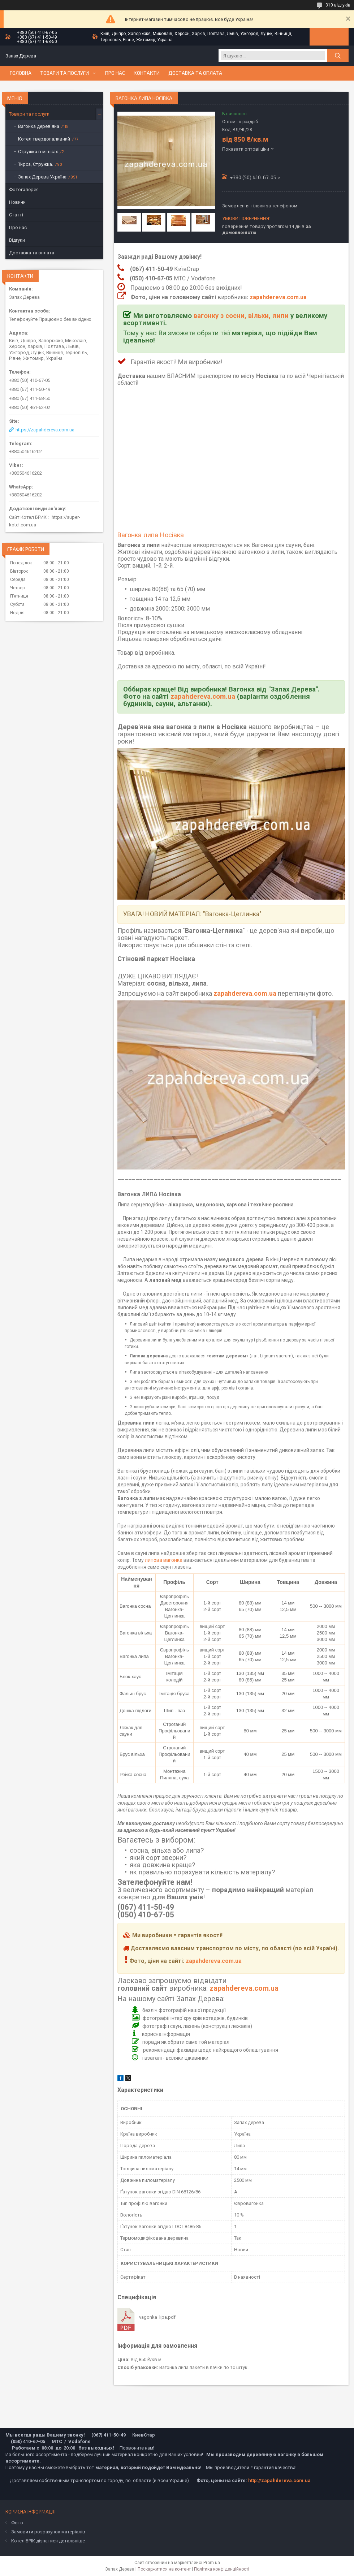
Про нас (115, 73)
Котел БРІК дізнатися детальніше (48, 2540)
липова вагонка (163, 1560)
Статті (16, 214)
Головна (20, 73)
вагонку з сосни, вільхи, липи (241, 316)
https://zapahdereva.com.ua (45, 429)
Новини (17, 202)
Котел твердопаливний (44, 139)
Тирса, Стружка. (35, 164)
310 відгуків (337, 5)
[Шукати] (338, 55)
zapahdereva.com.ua (278, 297)
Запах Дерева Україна (42, 177)
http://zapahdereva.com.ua (279, 2480)
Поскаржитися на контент (164, 2569)
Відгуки (17, 240)
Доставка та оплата (195, 73)
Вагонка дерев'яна (38, 126)
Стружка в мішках (38, 151)
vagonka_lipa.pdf (157, 2317)
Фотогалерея (24, 189)
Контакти (147, 73)
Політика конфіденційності (221, 2569)
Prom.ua (211, 2562)
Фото (17, 2522)
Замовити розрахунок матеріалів (48, 2531)
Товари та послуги (64, 73)
